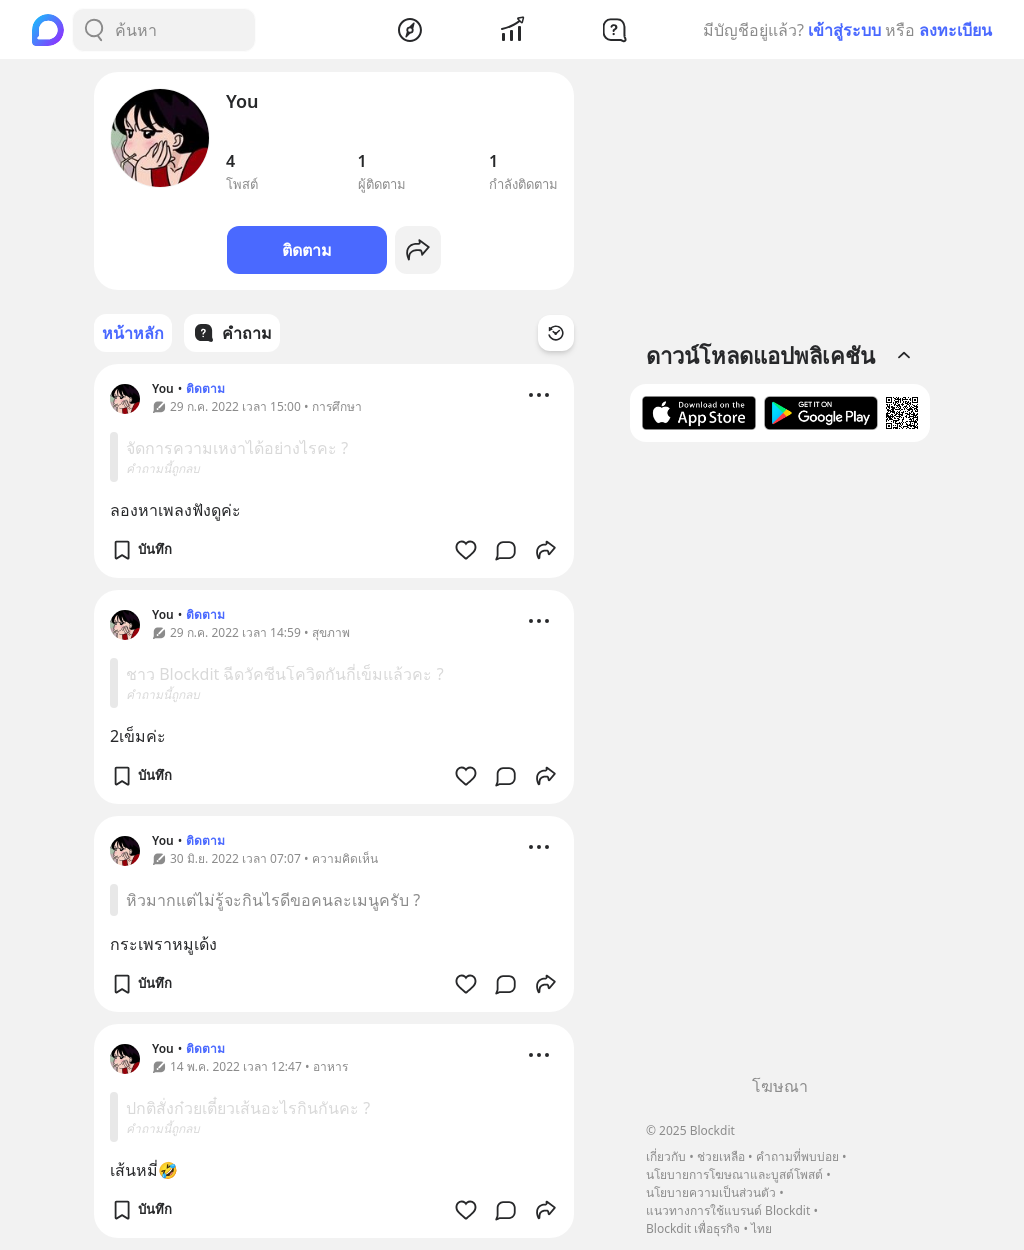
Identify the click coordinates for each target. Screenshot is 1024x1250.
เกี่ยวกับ (666, 1156)
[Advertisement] (780, 766)
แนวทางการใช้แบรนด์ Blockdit (728, 1210)
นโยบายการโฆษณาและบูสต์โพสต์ (734, 1174)
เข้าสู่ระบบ (844, 30)
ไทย (761, 1228)
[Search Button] (94, 30)
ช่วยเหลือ (721, 1156)
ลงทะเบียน (955, 30)
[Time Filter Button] (556, 333)
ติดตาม (307, 250)
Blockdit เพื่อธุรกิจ (693, 1228)
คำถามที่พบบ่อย (797, 1156)
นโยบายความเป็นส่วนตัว (711, 1192)
